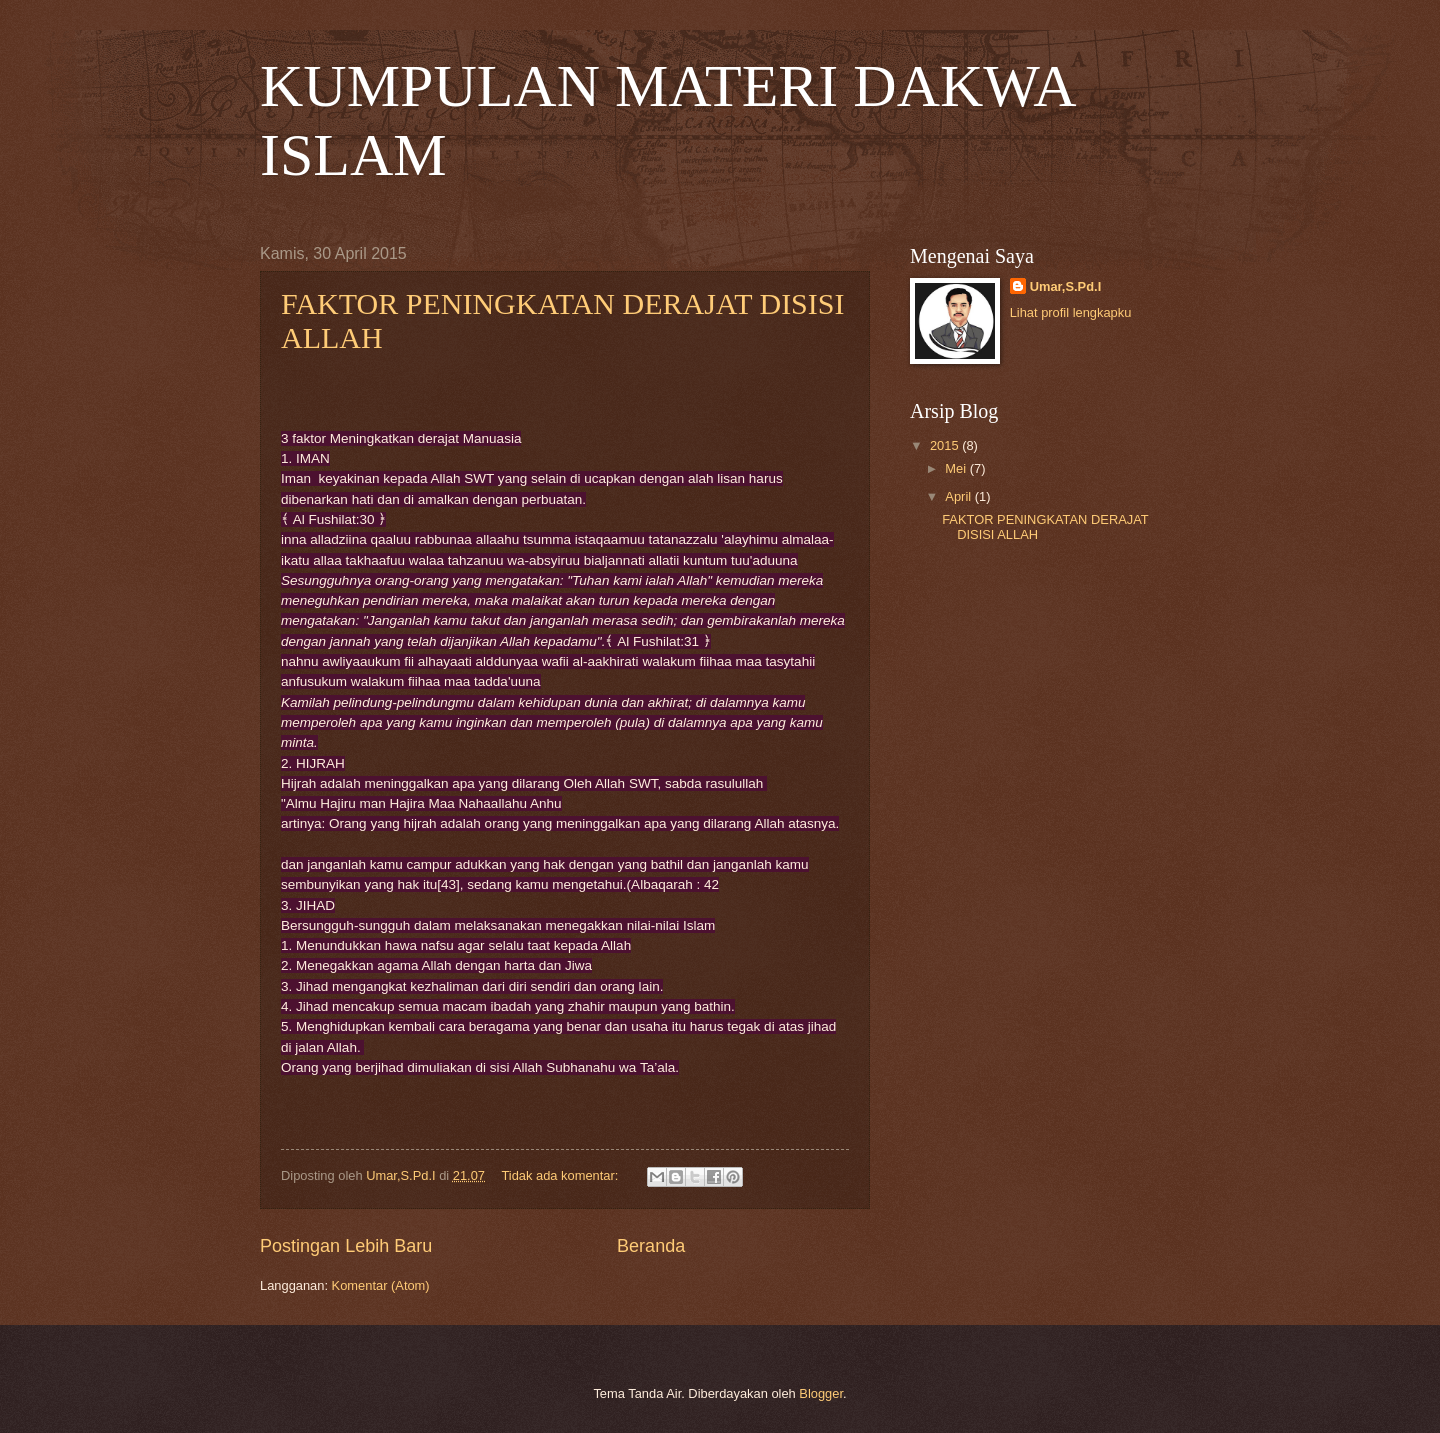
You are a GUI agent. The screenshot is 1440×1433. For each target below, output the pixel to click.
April (959, 496)
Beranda (651, 1246)
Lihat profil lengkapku (1071, 312)
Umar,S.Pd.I (1066, 286)
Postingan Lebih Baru (346, 1246)
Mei (957, 468)
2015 (946, 445)
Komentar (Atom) (381, 1285)
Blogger (821, 1393)
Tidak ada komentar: (561, 1175)
